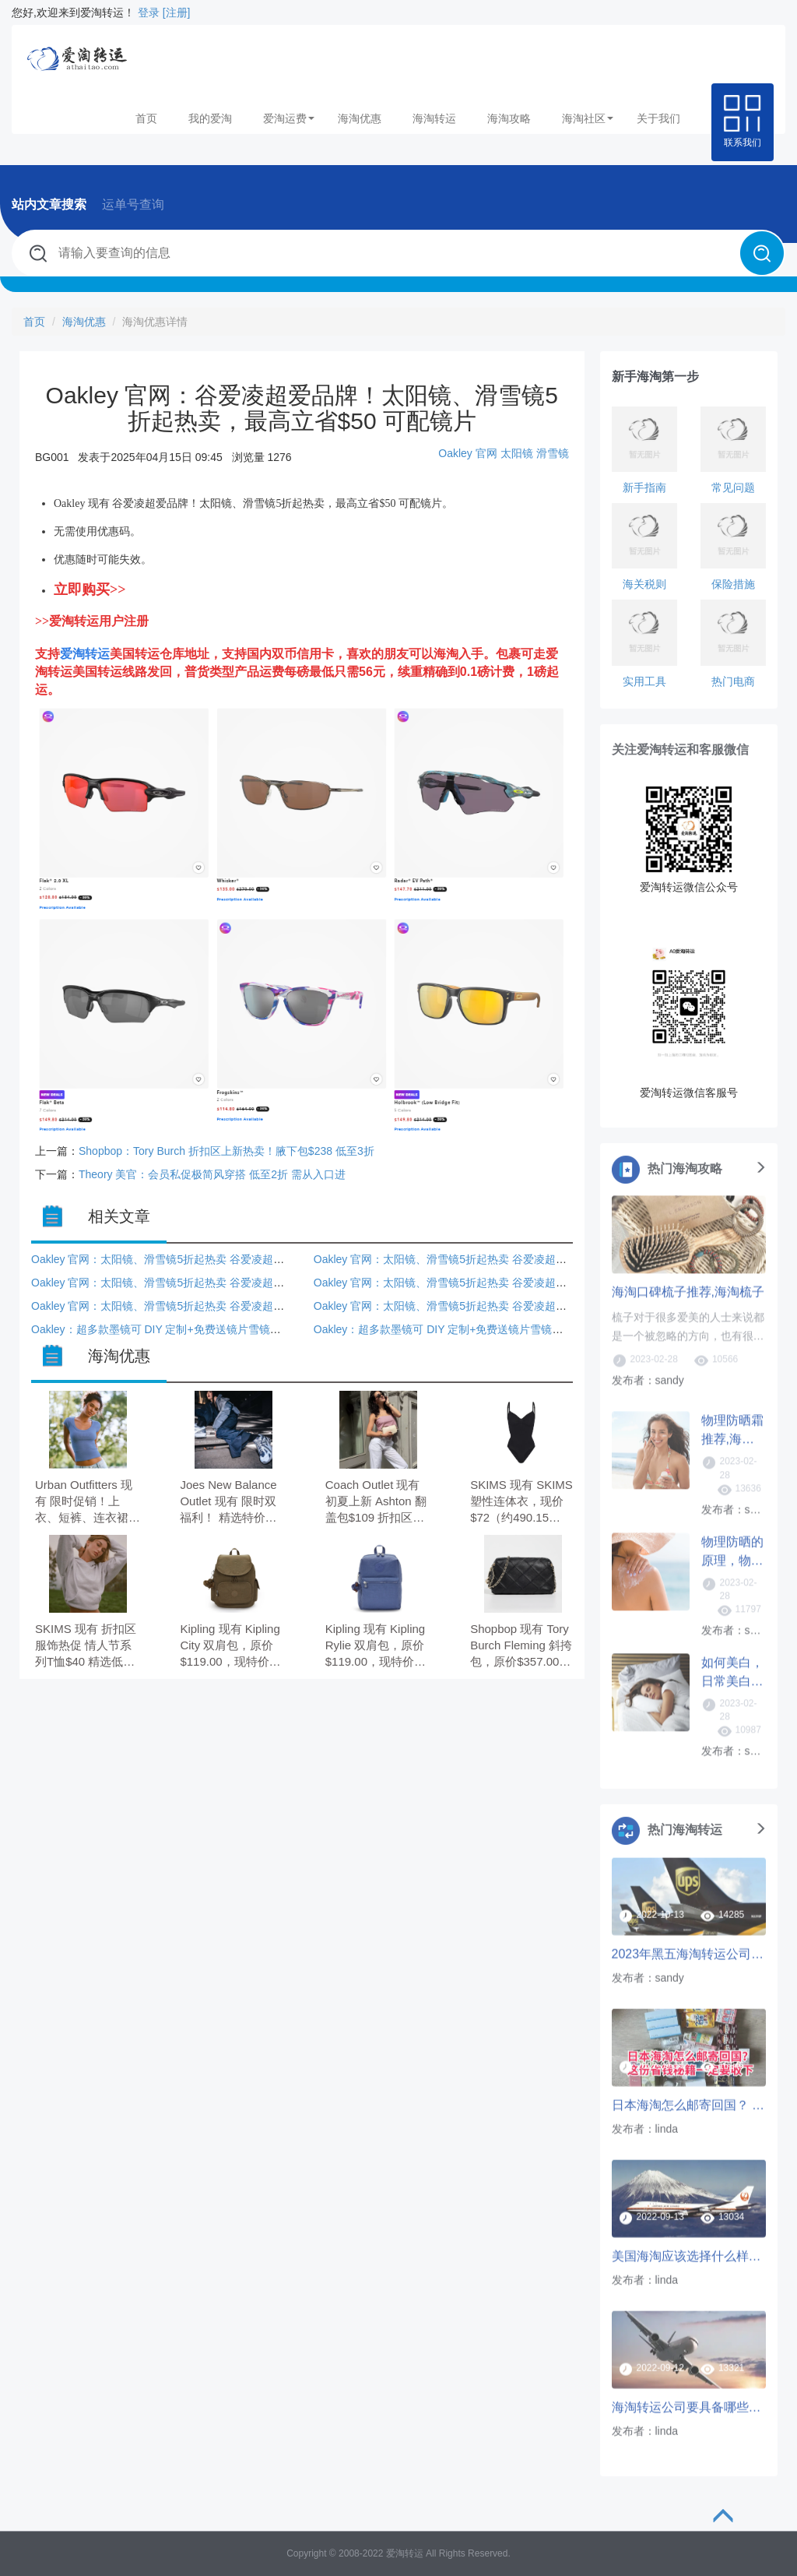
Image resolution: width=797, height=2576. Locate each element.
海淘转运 (434, 118)
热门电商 (733, 681)
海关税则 (644, 584)
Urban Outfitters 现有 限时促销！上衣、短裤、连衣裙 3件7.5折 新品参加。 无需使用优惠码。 (87, 1502)
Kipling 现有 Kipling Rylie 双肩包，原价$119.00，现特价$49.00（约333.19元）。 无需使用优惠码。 (375, 1646)
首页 (146, 118)
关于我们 (658, 118)
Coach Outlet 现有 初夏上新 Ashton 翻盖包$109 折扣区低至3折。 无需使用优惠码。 (377, 1502)
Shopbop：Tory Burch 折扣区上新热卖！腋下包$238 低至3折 (226, 1151)
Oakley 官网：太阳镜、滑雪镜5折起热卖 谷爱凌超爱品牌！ (174, 1259)
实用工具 (644, 681)
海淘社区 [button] (587, 118)
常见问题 (733, 487)
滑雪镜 (552, 453)
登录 (149, 12)
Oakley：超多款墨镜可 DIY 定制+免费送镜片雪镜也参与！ (172, 1329)
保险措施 (733, 584)
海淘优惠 (359, 118)
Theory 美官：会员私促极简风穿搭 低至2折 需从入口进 (212, 1174)
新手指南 (644, 487)
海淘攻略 (509, 118)
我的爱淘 (210, 118)
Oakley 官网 (467, 453)
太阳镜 (516, 453)
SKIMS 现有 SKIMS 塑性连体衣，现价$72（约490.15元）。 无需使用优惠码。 (521, 1502)
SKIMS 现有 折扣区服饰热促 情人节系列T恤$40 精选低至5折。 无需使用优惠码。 (87, 1646)
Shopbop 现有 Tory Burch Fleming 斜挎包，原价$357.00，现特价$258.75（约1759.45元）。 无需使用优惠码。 (522, 1646)
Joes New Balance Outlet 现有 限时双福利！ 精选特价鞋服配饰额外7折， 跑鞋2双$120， (231, 1502)
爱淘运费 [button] (288, 118)
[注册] (177, 12)
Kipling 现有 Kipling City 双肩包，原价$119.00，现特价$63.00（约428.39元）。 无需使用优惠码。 (229, 1646)
